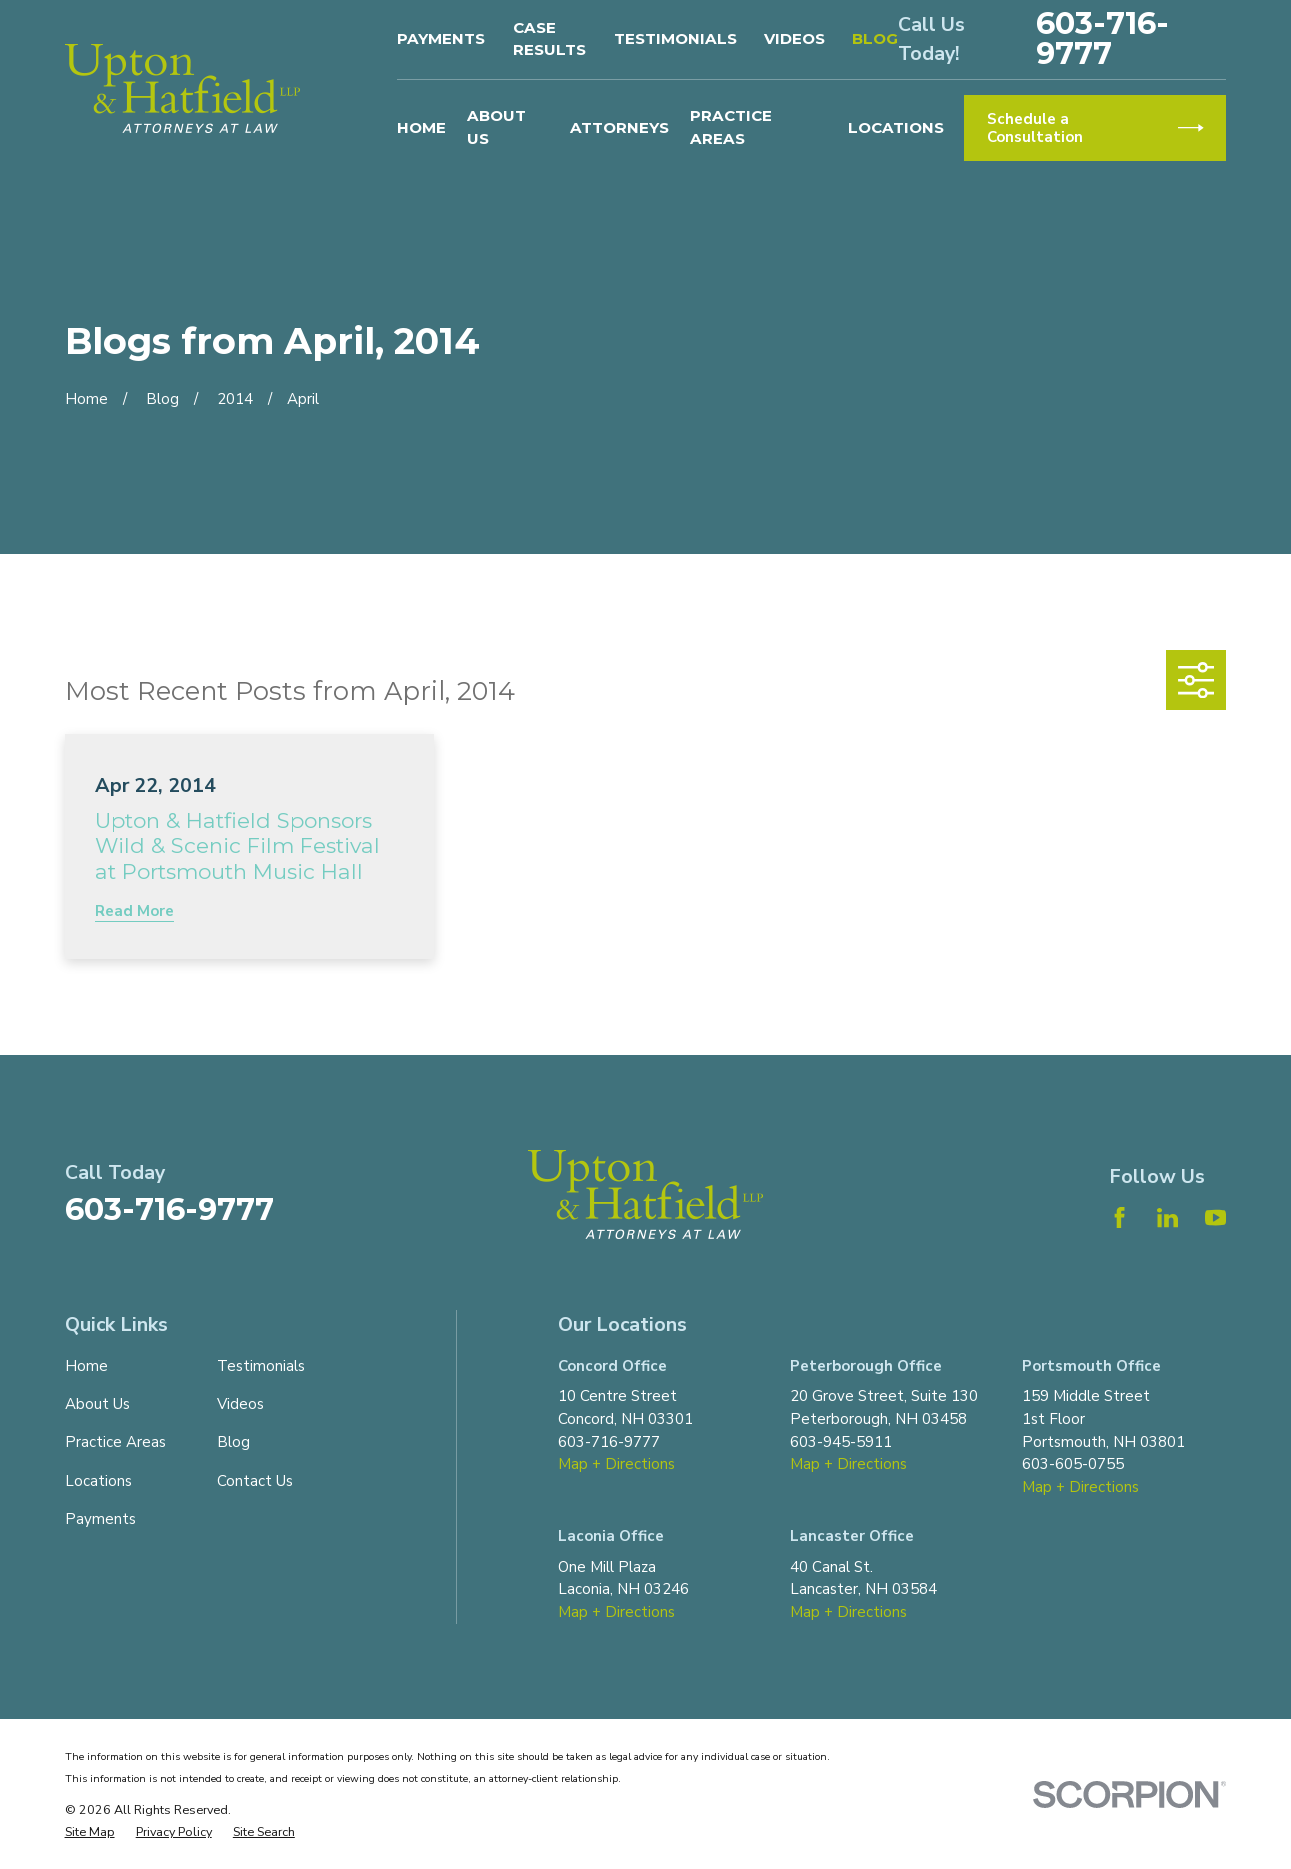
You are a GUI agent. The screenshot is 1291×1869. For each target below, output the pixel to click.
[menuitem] (90, 1832)
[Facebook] (1119, 1217)
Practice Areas (115, 1442)
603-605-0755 (1073, 1464)
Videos (794, 38)
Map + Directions (616, 1464)
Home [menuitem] (421, 127)
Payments (441, 38)
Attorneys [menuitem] (619, 127)
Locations (98, 1481)
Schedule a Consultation (1095, 128)
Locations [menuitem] (896, 127)
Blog (875, 38)
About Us (97, 1404)
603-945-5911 (841, 1442)
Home (86, 1366)
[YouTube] (1215, 1217)
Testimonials (675, 38)
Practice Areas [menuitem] (731, 127)
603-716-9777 (1102, 39)
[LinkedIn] (1167, 1217)
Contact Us (255, 1481)
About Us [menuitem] (496, 127)
